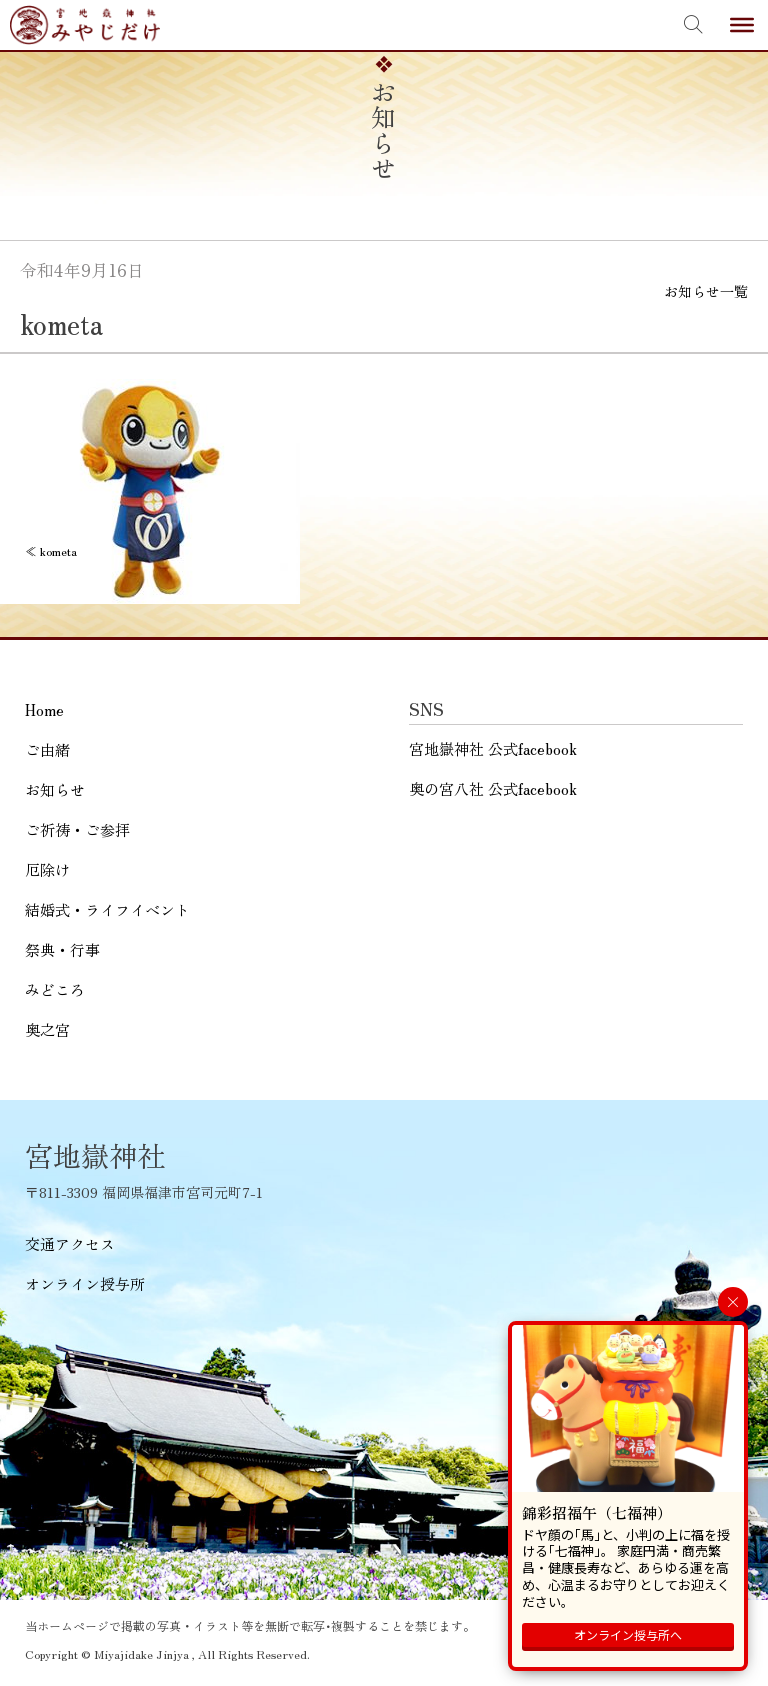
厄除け (47, 869)
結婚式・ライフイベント (107, 909)
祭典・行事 (62, 949)
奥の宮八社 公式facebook (493, 788)
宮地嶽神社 (85, 25)
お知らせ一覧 (706, 291)
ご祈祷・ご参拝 (77, 829)
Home (44, 709)
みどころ (55, 989)
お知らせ (55, 789)
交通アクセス (70, 1243)
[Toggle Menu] (742, 25)
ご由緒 (47, 749)
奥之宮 (47, 1029)
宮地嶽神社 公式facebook (493, 748)
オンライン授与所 (85, 1283)
